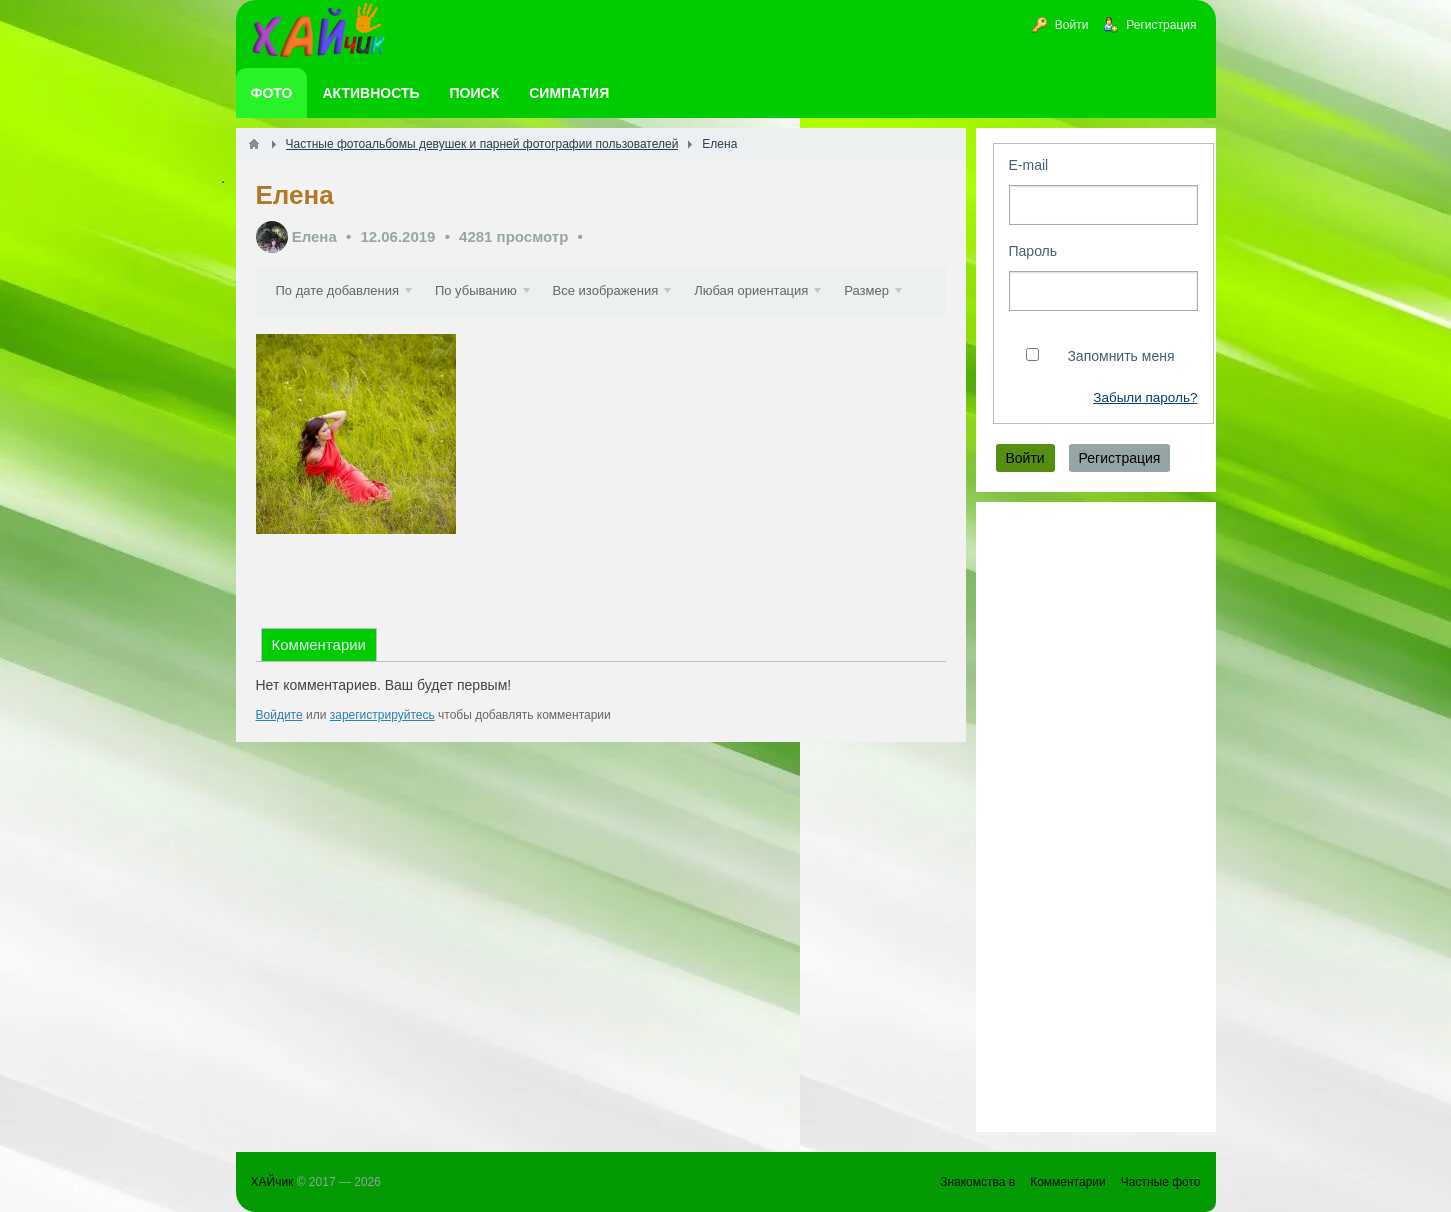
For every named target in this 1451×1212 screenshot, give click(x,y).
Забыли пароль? (1145, 397)
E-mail (1029, 165)
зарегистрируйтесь (382, 765)
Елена (314, 236)
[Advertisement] (1096, 817)
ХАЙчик (272, 1182)
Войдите (279, 765)
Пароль (1033, 251)
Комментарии (319, 694)
